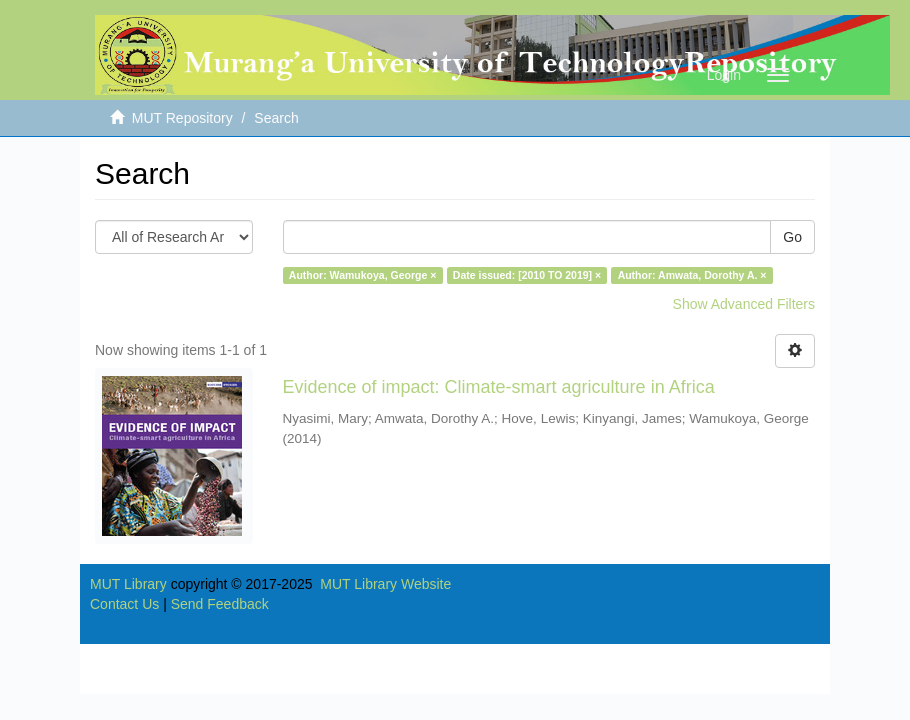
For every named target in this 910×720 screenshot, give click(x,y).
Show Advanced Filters (744, 304)
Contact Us (124, 604)
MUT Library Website (385, 584)
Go (792, 237)
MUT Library (128, 584)
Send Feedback (220, 604)
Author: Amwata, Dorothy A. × (692, 275)
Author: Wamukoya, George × (363, 275)
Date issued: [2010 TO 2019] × (527, 275)
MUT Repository (182, 118)
